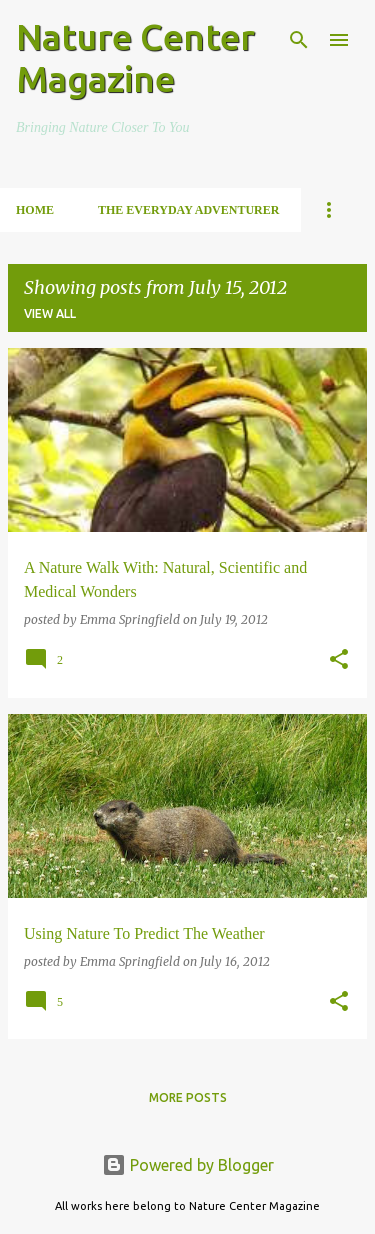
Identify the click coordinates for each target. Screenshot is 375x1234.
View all (50, 313)
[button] (339, 660)
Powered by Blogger (188, 1165)
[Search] (299, 40)
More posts (188, 1097)
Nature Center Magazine (135, 57)
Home (35, 210)
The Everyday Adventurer (188, 210)
